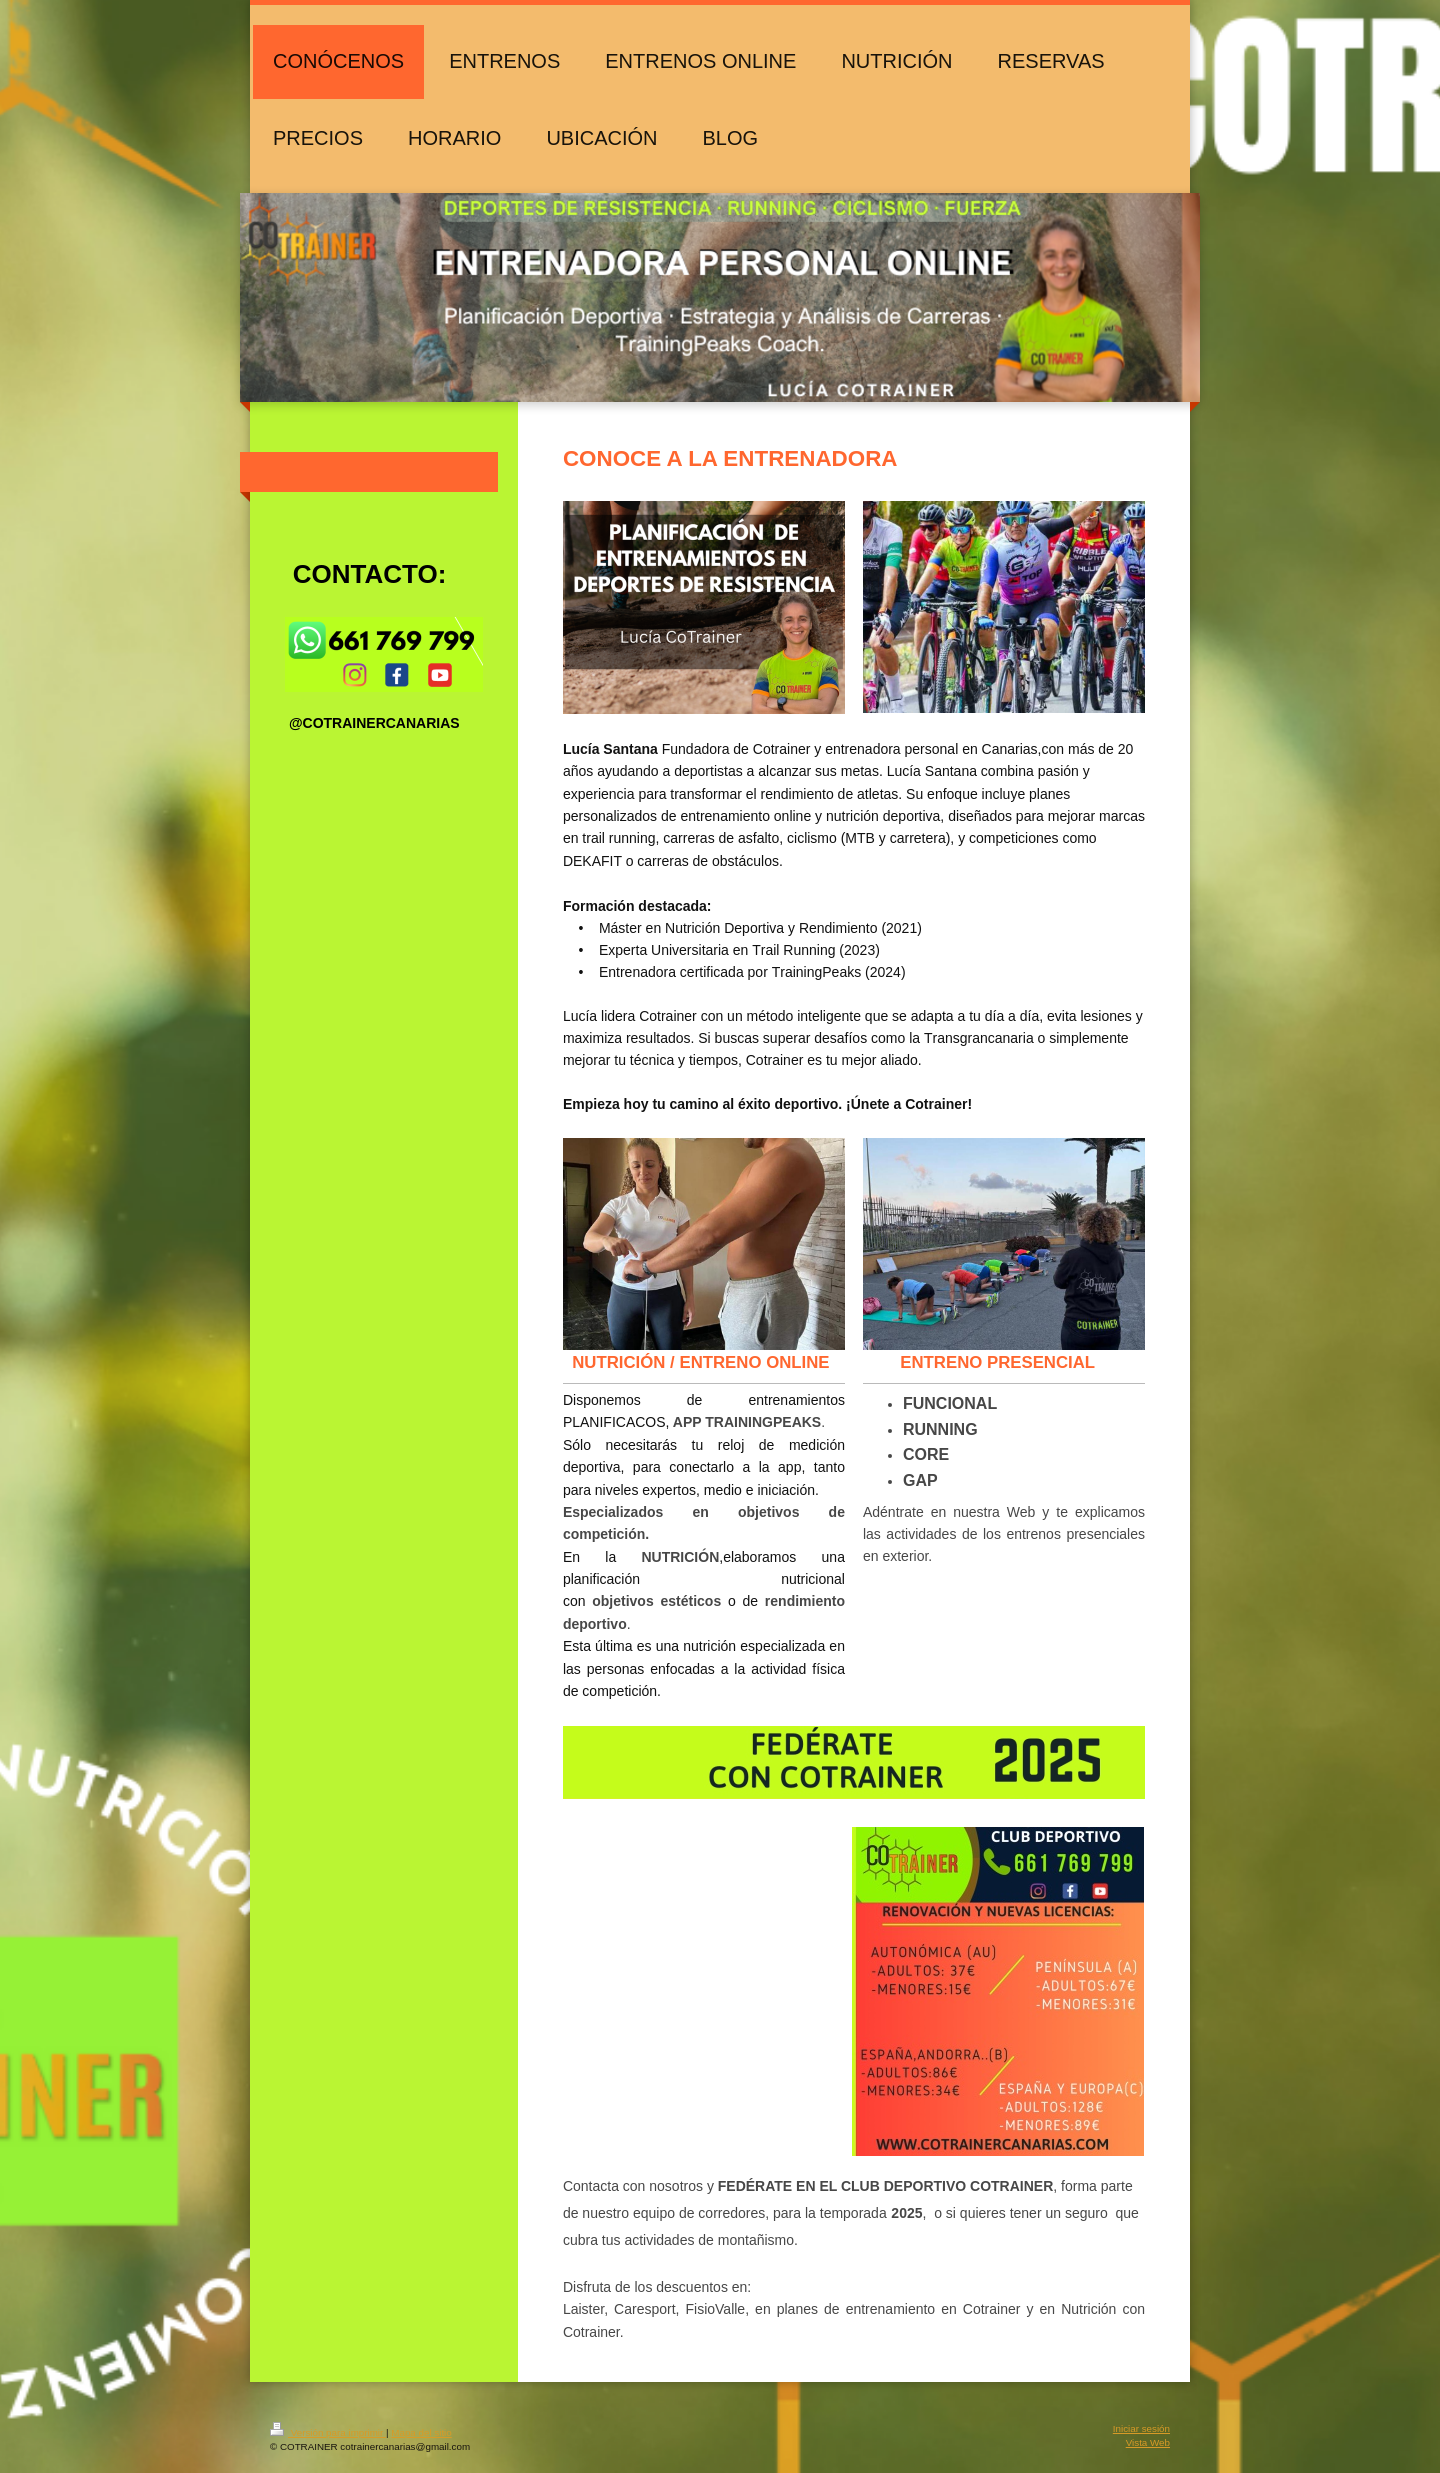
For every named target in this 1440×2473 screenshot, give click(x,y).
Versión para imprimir (328, 2432)
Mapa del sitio (421, 2432)
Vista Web (1148, 2442)
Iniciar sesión (1141, 2428)
